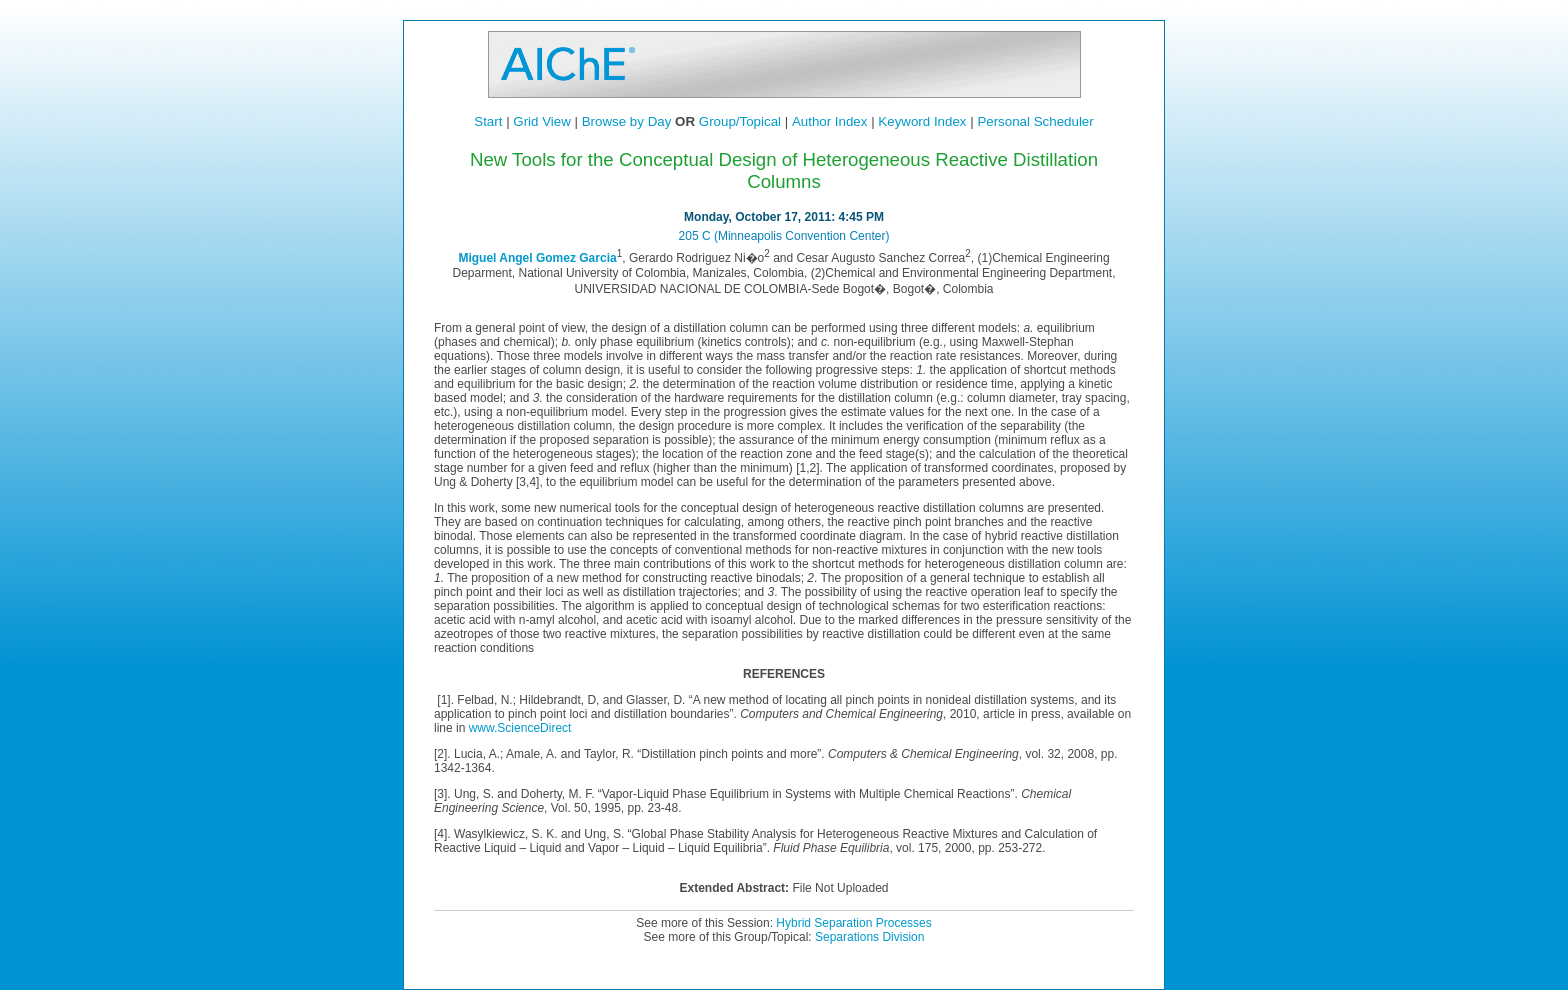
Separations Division (869, 937)
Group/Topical (740, 121)
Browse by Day (627, 121)
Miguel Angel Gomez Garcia (537, 258)
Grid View (542, 121)
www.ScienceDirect (520, 728)
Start (488, 121)
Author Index (830, 121)
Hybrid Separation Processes (853, 923)
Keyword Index (922, 121)
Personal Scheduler (1035, 121)
